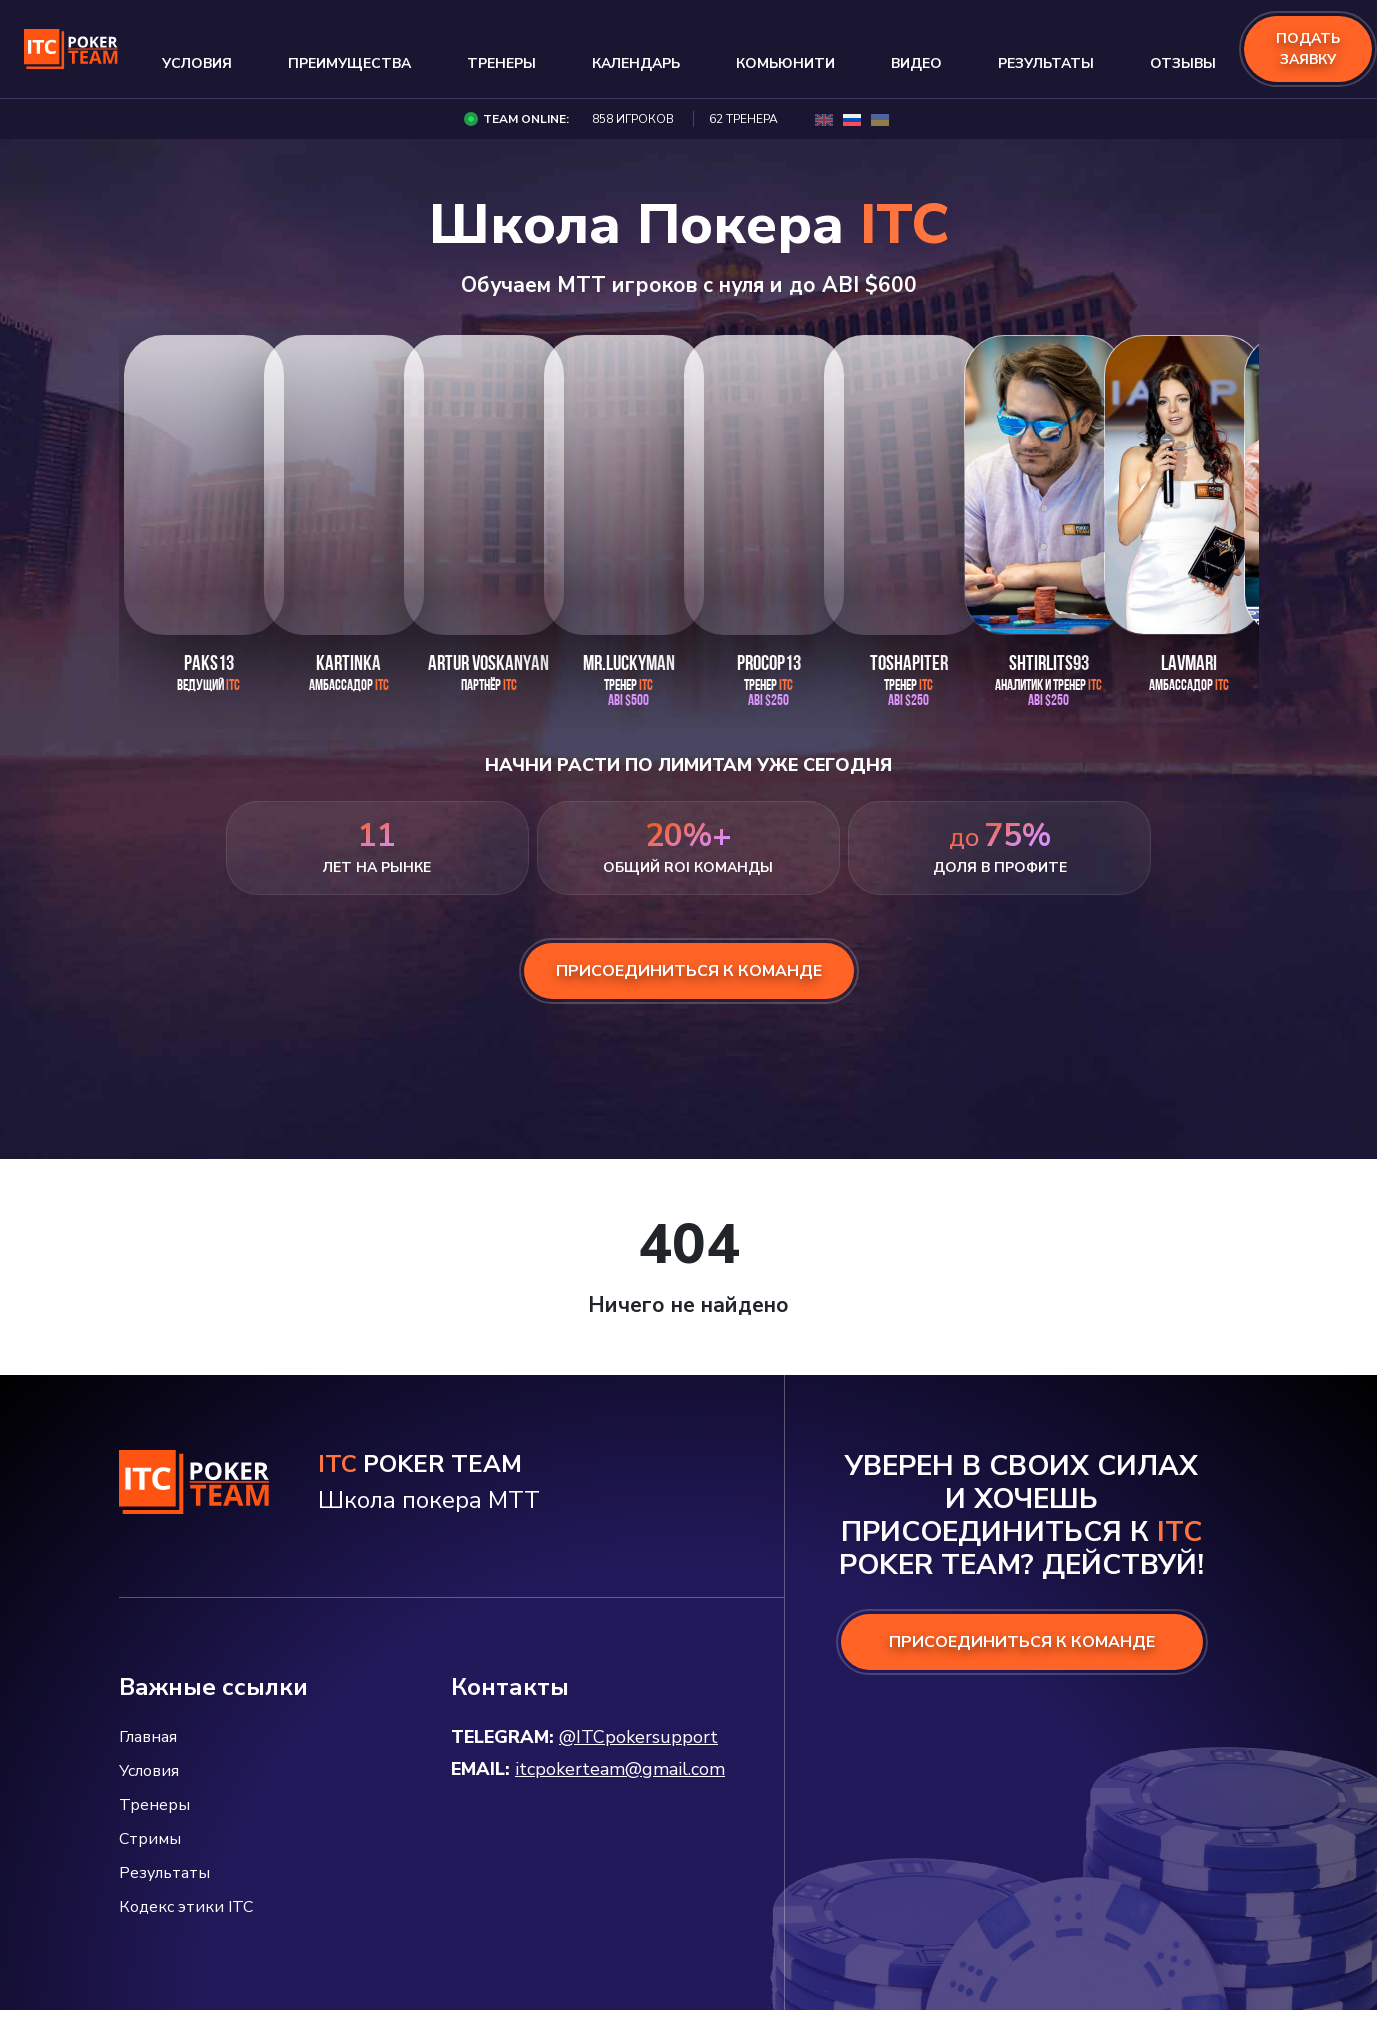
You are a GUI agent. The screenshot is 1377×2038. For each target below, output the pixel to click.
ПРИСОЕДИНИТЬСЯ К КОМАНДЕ (1022, 1642)
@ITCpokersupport (638, 1737)
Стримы (150, 1839)
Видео (916, 63)
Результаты (1046, 63)
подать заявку (1308, 49)
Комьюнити (785, 63)
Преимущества (349, 63)
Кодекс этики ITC (186, 1907)
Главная (148, 1737)
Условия (197, 63)
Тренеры (501, 63)
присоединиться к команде (689, 971)
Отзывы (1183, 63)
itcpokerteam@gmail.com (620, 1769)
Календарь (636, 63)
